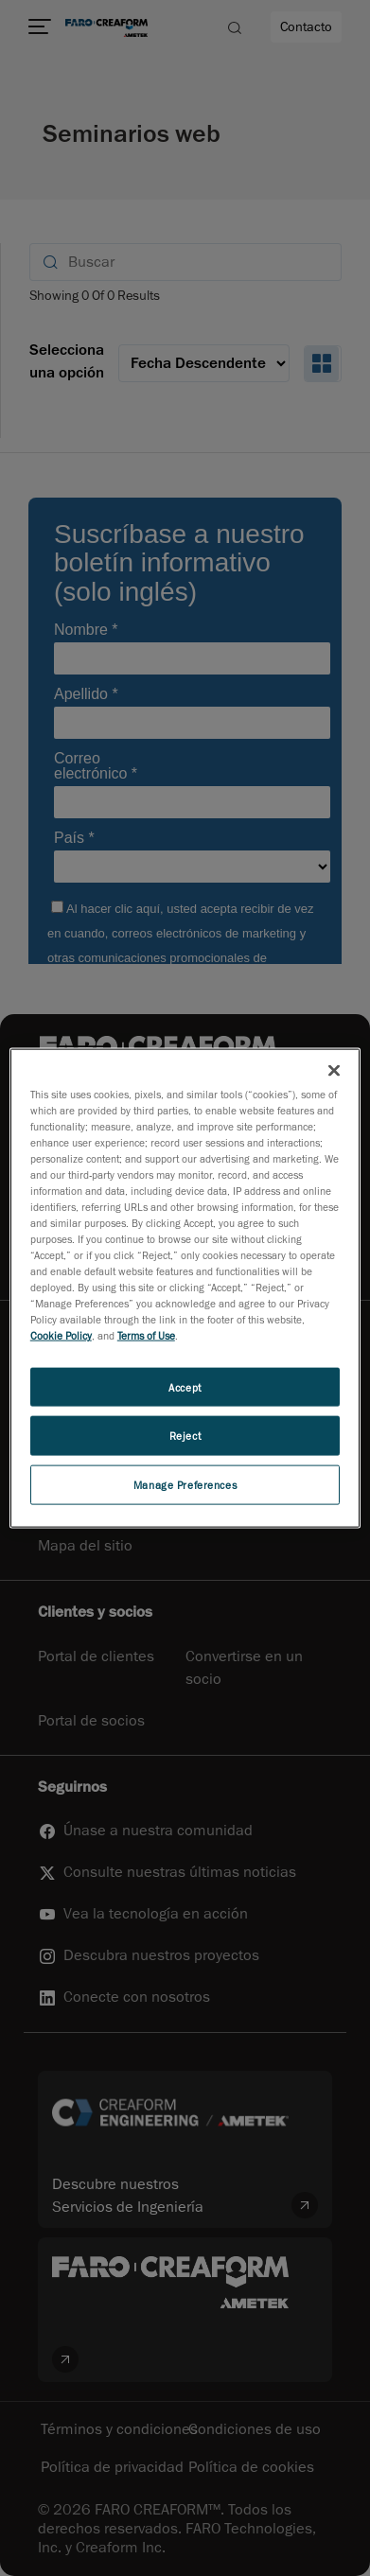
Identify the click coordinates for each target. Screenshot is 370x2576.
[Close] (334, 1070)
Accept (184, 1386)
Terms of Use (146, 1335)
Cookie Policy (61, 1335)
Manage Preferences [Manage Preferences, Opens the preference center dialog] (185, 1485)
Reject (185, 1435)
